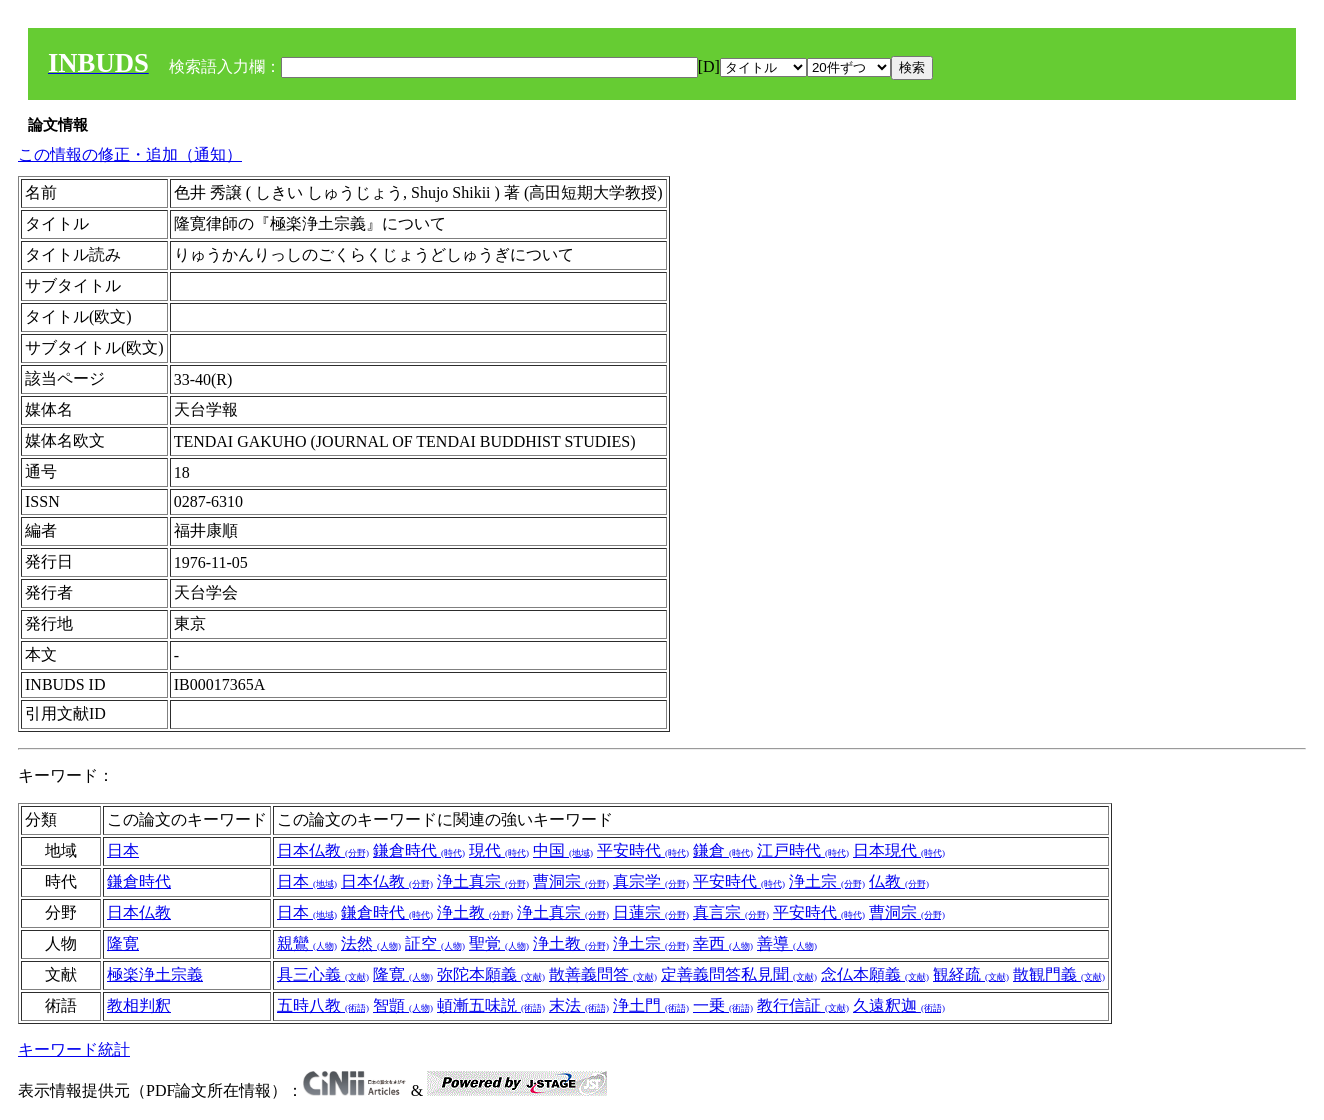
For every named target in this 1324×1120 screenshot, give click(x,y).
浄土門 (651, 1005)
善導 (787, 943)
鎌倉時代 (419, 850)
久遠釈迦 (899, 1005)
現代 (499, 850)
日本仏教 (323, 850)
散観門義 (1059, 974)
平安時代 (643, 850)
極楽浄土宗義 (155, 974)
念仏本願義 (875, 974)
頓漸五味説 (491, 1005)
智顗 (403, 1005)
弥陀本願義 (491, 974)
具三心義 (323, 974)
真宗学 (651, 881)
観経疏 (971, 974)
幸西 (723, 943)
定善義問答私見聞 (739, 974)
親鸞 (307, 943)
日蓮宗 (651, 912)
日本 (123, 850)
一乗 (723, 1005)
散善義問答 (603, 974)
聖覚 (499, 943)
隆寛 (123, 943)
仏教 (899, 881)
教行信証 (803, 1005)
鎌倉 (723, 850)
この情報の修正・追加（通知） (130, 154)
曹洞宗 (571, 881)
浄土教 (475, 912)
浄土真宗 (483, 881)
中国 (563, 850)
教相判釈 (139, 1005)
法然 (371, 943)
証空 (435, 943)
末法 (579, 1005)
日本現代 (899, 850)
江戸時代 (803, 850)
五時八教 (323, 1005)
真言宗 (731, 912)
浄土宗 (827, 881)
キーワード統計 (74, 1049)
